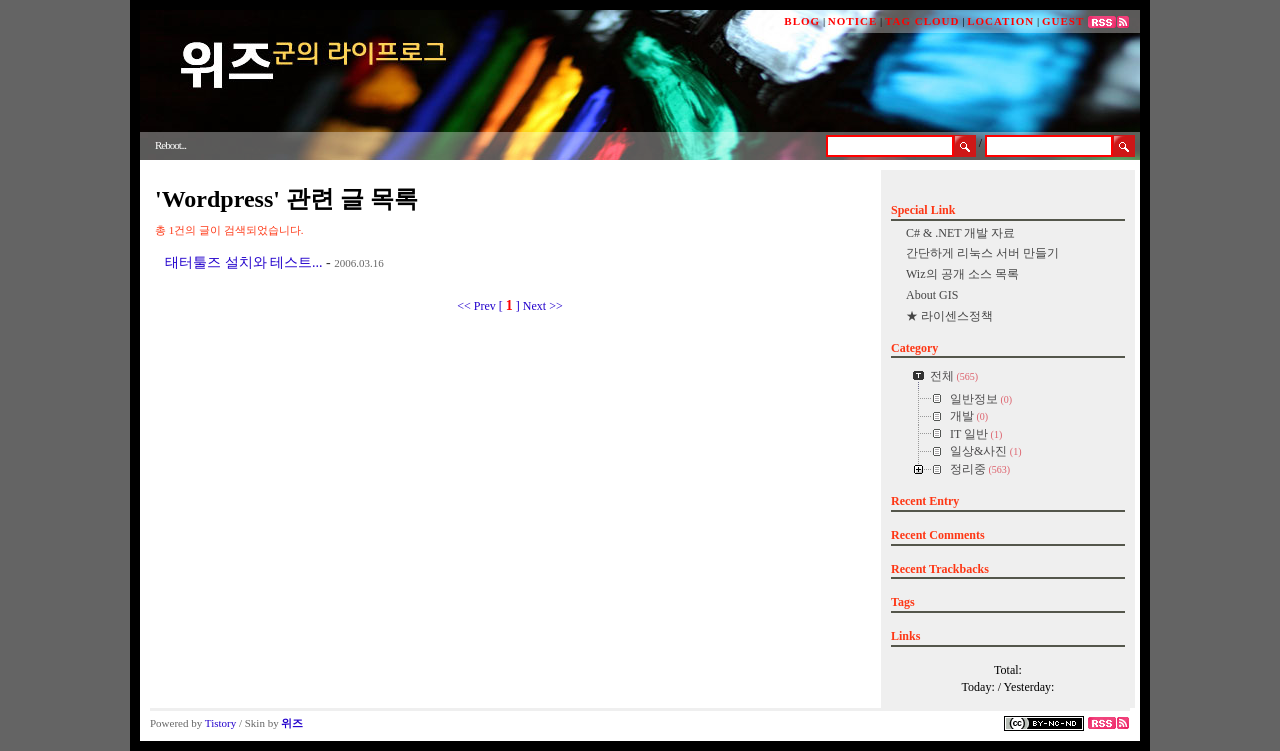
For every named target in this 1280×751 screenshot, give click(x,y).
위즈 (292, 723)
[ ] (509, 306)
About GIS (932, 295)
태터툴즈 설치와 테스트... (244, 262)
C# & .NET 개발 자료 (960, 233)
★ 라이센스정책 (949, 316)
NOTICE (852, 21)
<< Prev (478, 306)
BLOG (802, 21)
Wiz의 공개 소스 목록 (962, 274)
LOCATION (1000, 21)
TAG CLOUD (922, 21)
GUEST (1063, 21)
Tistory (220, 723)
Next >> (543, 306)
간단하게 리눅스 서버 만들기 (982, 253)
